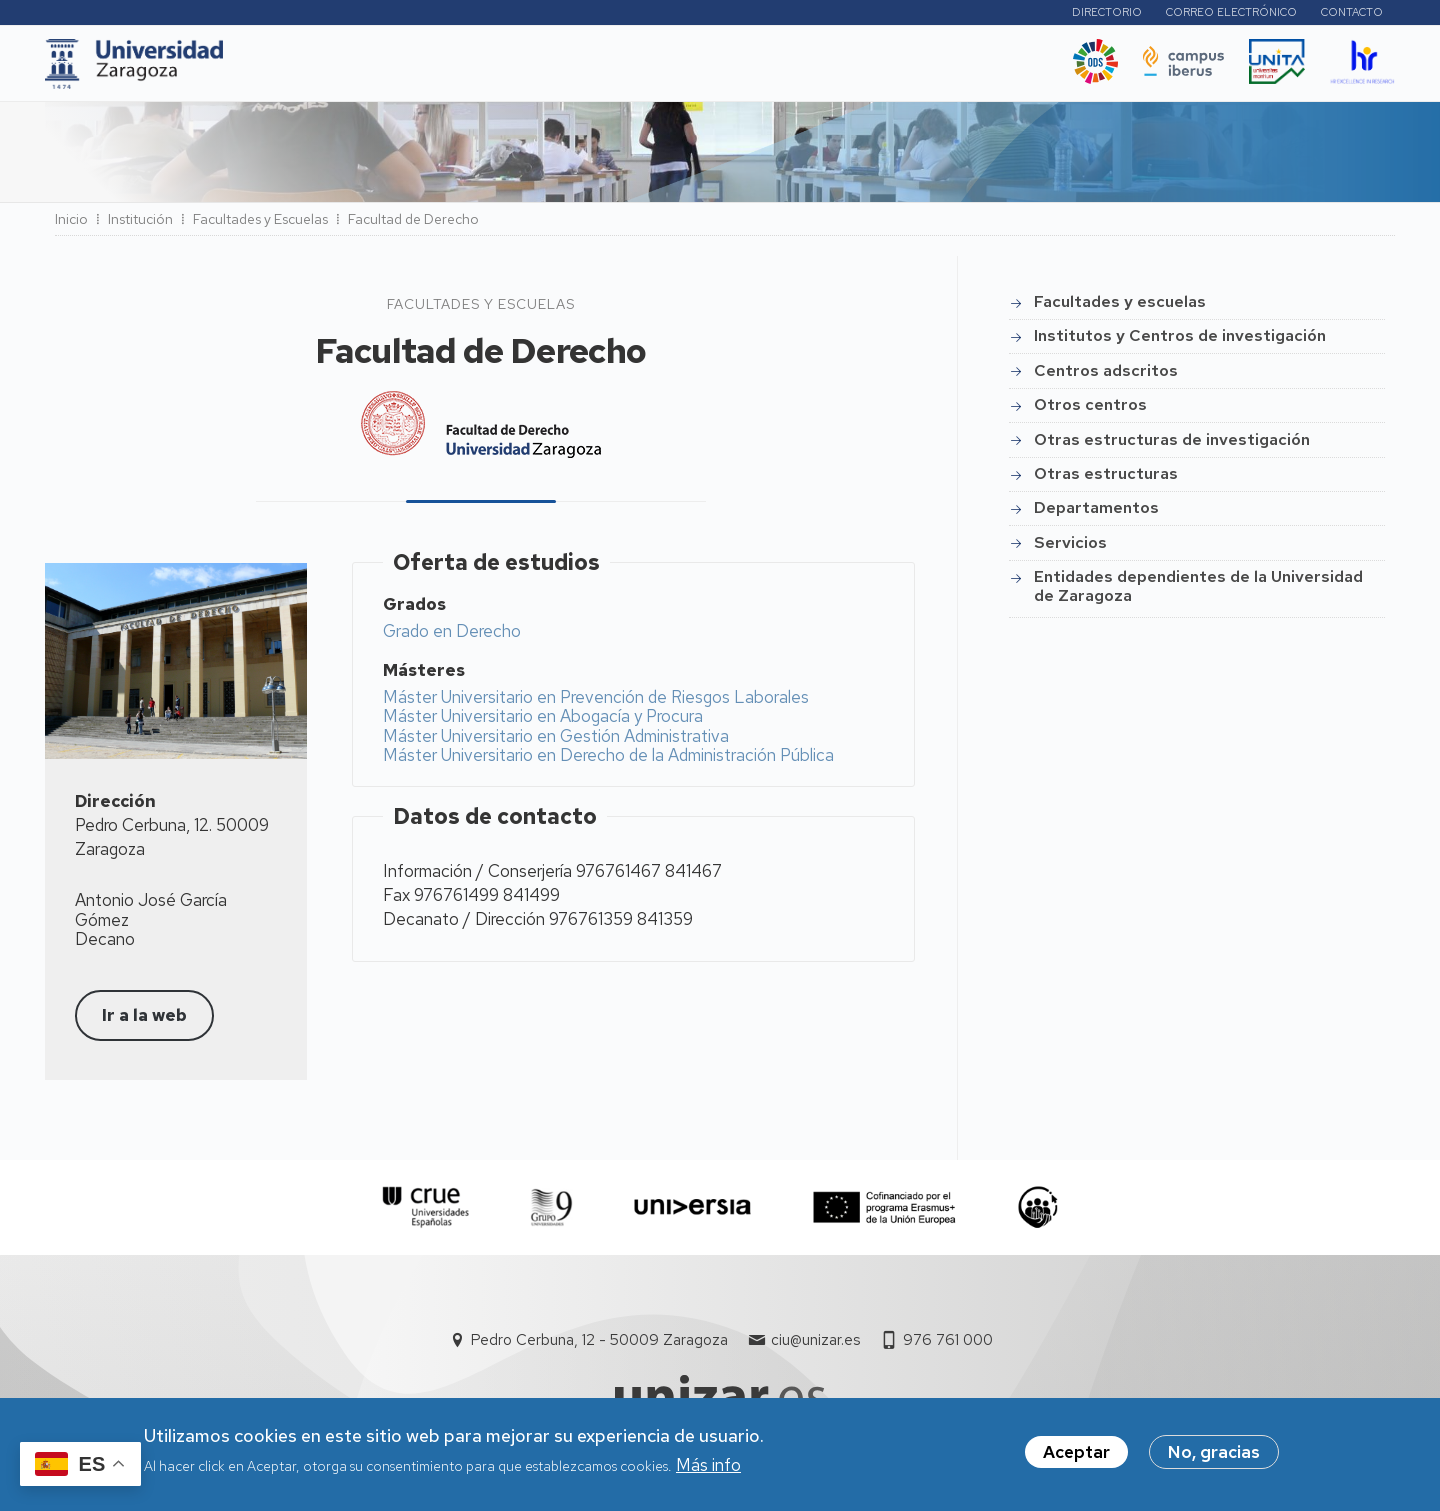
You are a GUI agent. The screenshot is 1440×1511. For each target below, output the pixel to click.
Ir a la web (144, 1021)
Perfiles (1000, 14)
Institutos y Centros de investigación (1180, 341)
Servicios (1070, 548)
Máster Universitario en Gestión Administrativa (556, 742)
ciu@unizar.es (815, 1346)
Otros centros (1090, 410)
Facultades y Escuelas (260, 225)
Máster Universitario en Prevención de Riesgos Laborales (596, 703)
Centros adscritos (1106, 376)
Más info (708, 1465)
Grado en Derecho (452, 637)
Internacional (556, 69)
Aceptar (1076, 1452)
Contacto (1352, 15)
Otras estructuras (1106, 479)
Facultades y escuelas (1120, 307)
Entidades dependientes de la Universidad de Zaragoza (1198, 591)
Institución (140, 225)
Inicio (71, 225)
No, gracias (1214, 1452)
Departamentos (1096, 513)
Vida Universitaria (707, 69)
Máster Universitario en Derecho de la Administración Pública (608, 761)
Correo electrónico (1231, 15)
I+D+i (459, 69)
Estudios (379, 69)
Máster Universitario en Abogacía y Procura (543, 722)
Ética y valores (864, 69)
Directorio (1107, 15)
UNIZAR (286, 69)
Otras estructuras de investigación (1172, 445)
